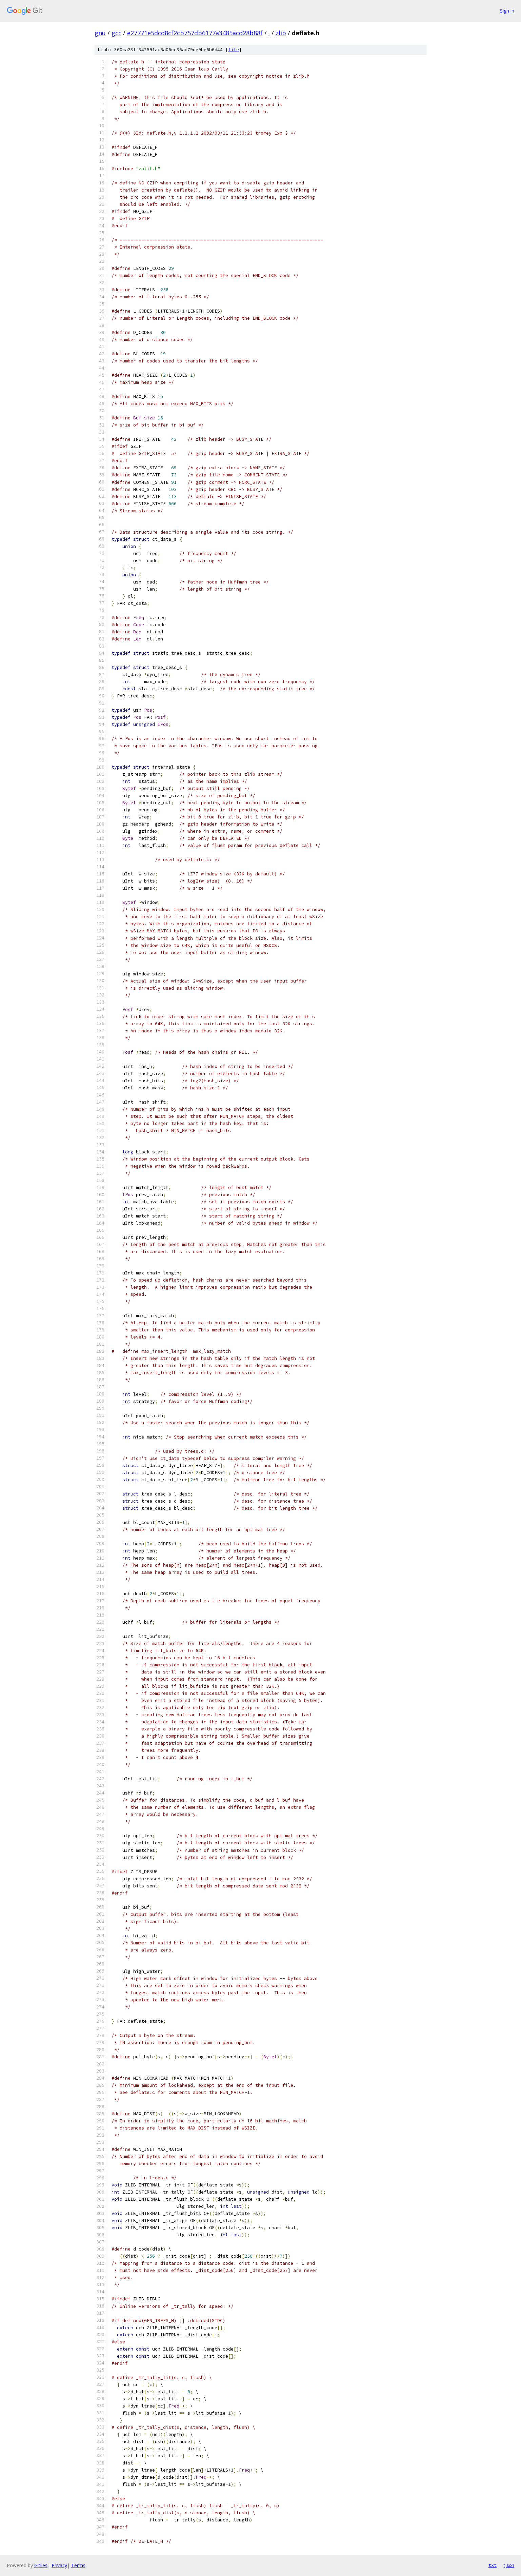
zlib (281, 33)
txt (492, 2565)
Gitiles (40, 2565)
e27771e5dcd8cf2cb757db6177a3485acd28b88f (195, 33)
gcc (116, 33)
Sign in (507, 10)
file (233, 50)
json (508, 2565)
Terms (78, 2565)
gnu (100, 33)
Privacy (59, 2565)
